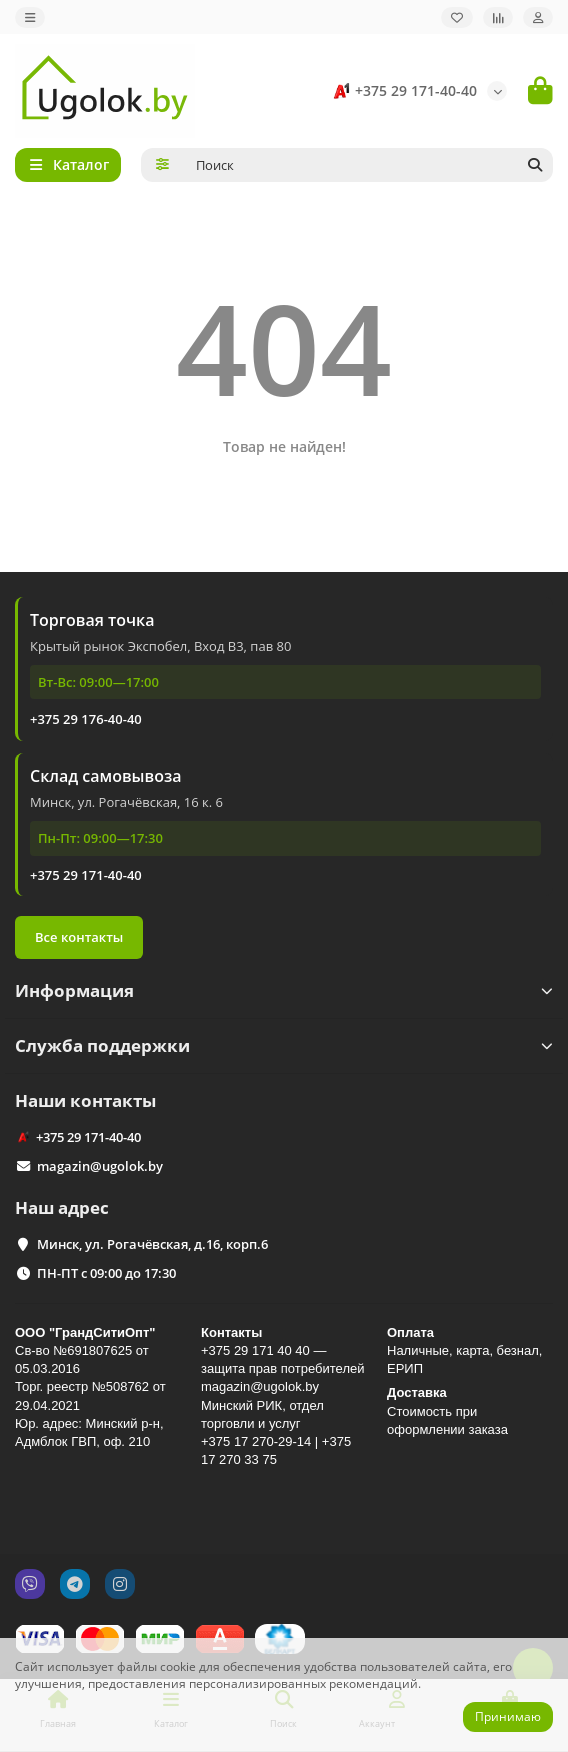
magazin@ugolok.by (100, 1166)
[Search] (369, 165)
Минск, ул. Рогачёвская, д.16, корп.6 (152, 1244)
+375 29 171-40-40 (402, 91)
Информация (284, 990)
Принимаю (508, 1716)
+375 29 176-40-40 (86, 719)
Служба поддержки (284, 1045)
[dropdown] (30, 17)
